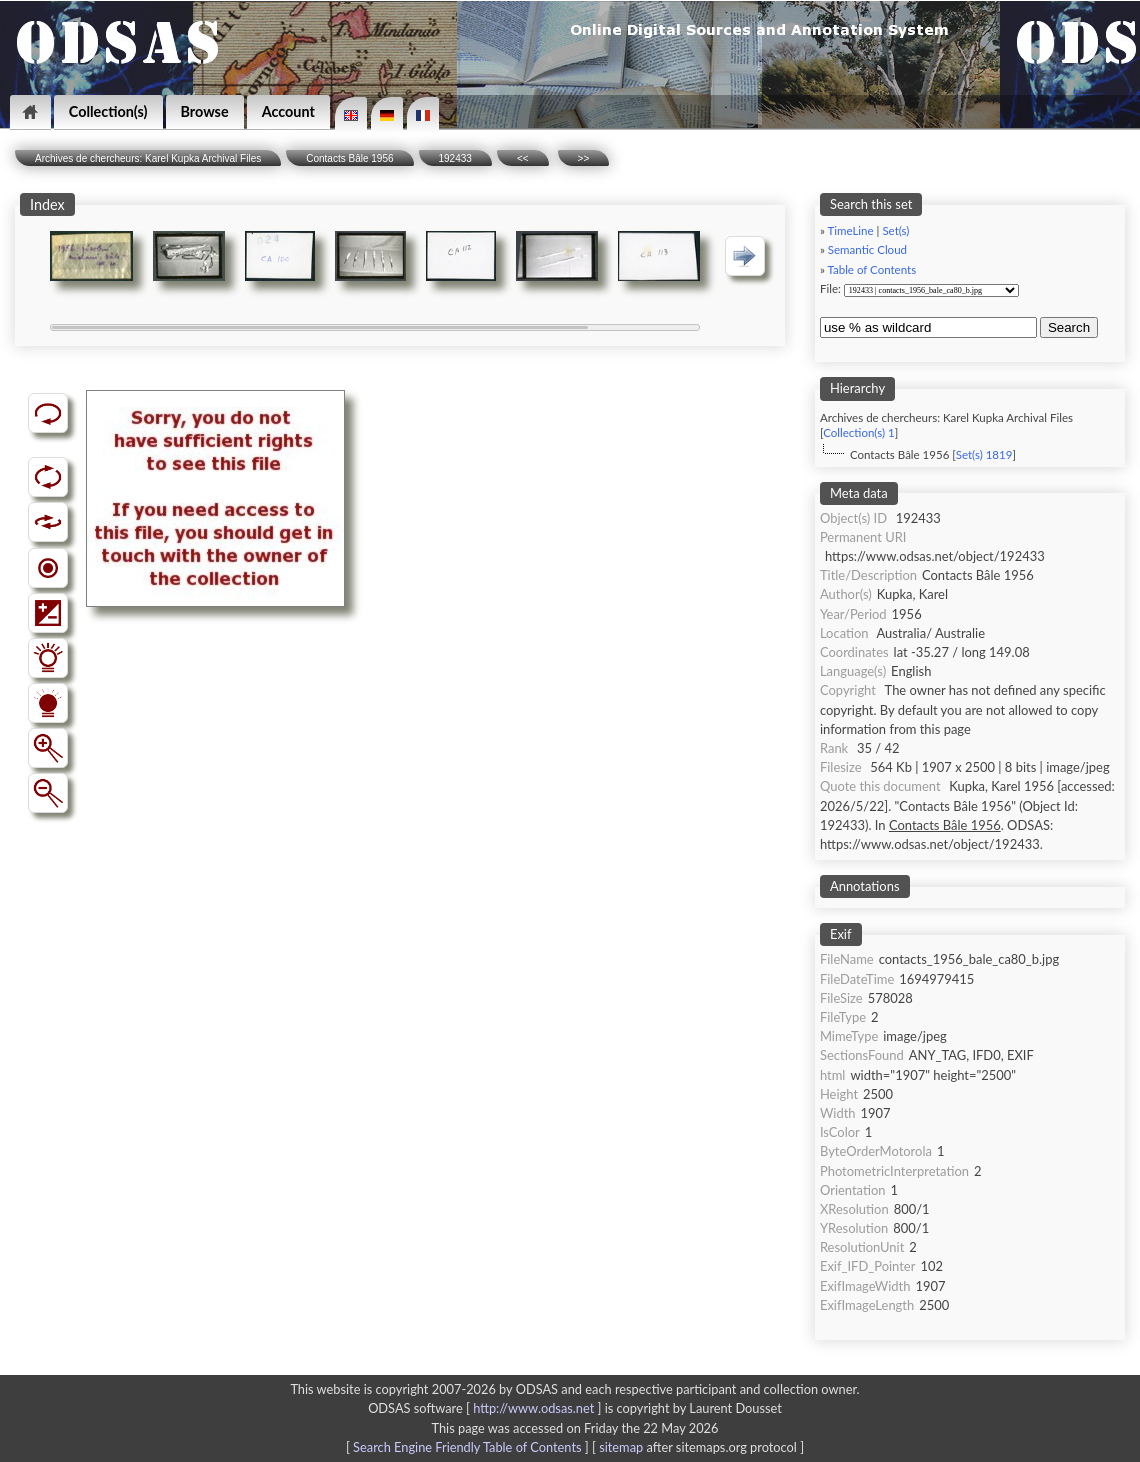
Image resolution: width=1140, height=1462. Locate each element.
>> (584, 158)
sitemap (621, 1447)
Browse (205, 111)
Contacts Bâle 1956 (349, 158)
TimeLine (850, 230)
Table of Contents (871, 269)
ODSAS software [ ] (486, 1408)
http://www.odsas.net (533, 1408)
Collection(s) (108, 111)
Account (288, 111)
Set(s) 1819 (984, 454)
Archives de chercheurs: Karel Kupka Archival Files (148, 158)
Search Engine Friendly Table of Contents (467, 1447)
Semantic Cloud (867, 249)
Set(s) (895, 230)
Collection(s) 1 (858, 432)
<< (523, 158)
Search (1069, 327)
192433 (455, 158)
